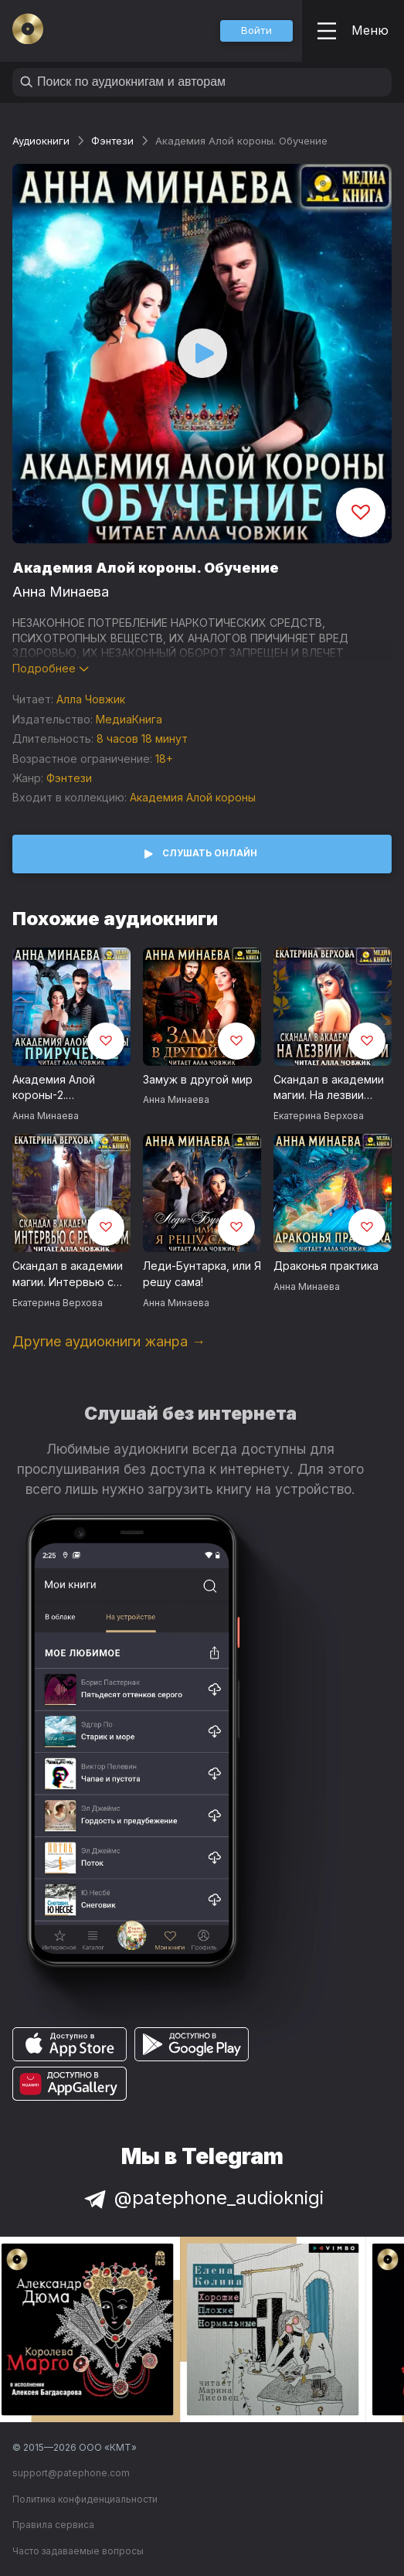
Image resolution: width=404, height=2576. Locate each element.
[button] (256, 31)
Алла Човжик (90, 699)
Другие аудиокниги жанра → (108, 1341)
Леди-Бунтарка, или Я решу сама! (202, 1273)
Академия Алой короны (193, 797)
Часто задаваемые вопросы (78, 2551)
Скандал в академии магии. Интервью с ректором (67, 1274)
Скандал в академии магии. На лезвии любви (328, 1088)
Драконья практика (326, 1265)
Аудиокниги (41, 140)
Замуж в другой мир (198, 1079)
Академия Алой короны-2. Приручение (53, 1088)
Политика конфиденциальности (85, 2499)
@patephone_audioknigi (202, 2197)
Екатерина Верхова (318, 1115)
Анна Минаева (60, 592)
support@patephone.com (71, 2473)
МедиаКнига (129, 719)
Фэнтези (112, 140)
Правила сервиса (53, 2524)
